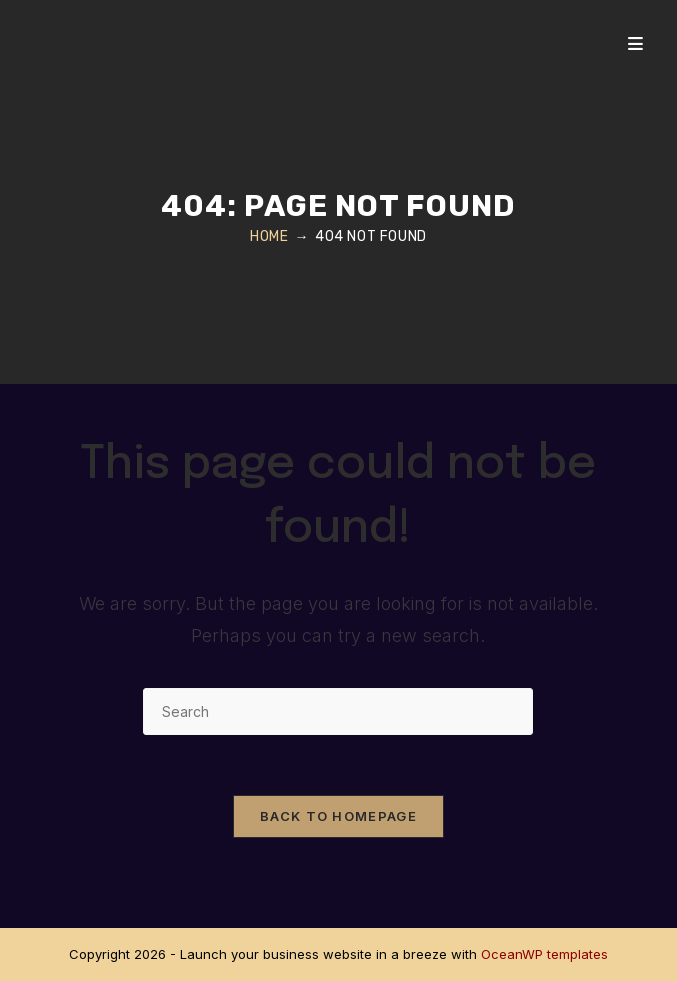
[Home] (269, 236)
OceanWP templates (544, 954)
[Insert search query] (338, 711)
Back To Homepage (338, 816)
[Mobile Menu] (636, 44)
